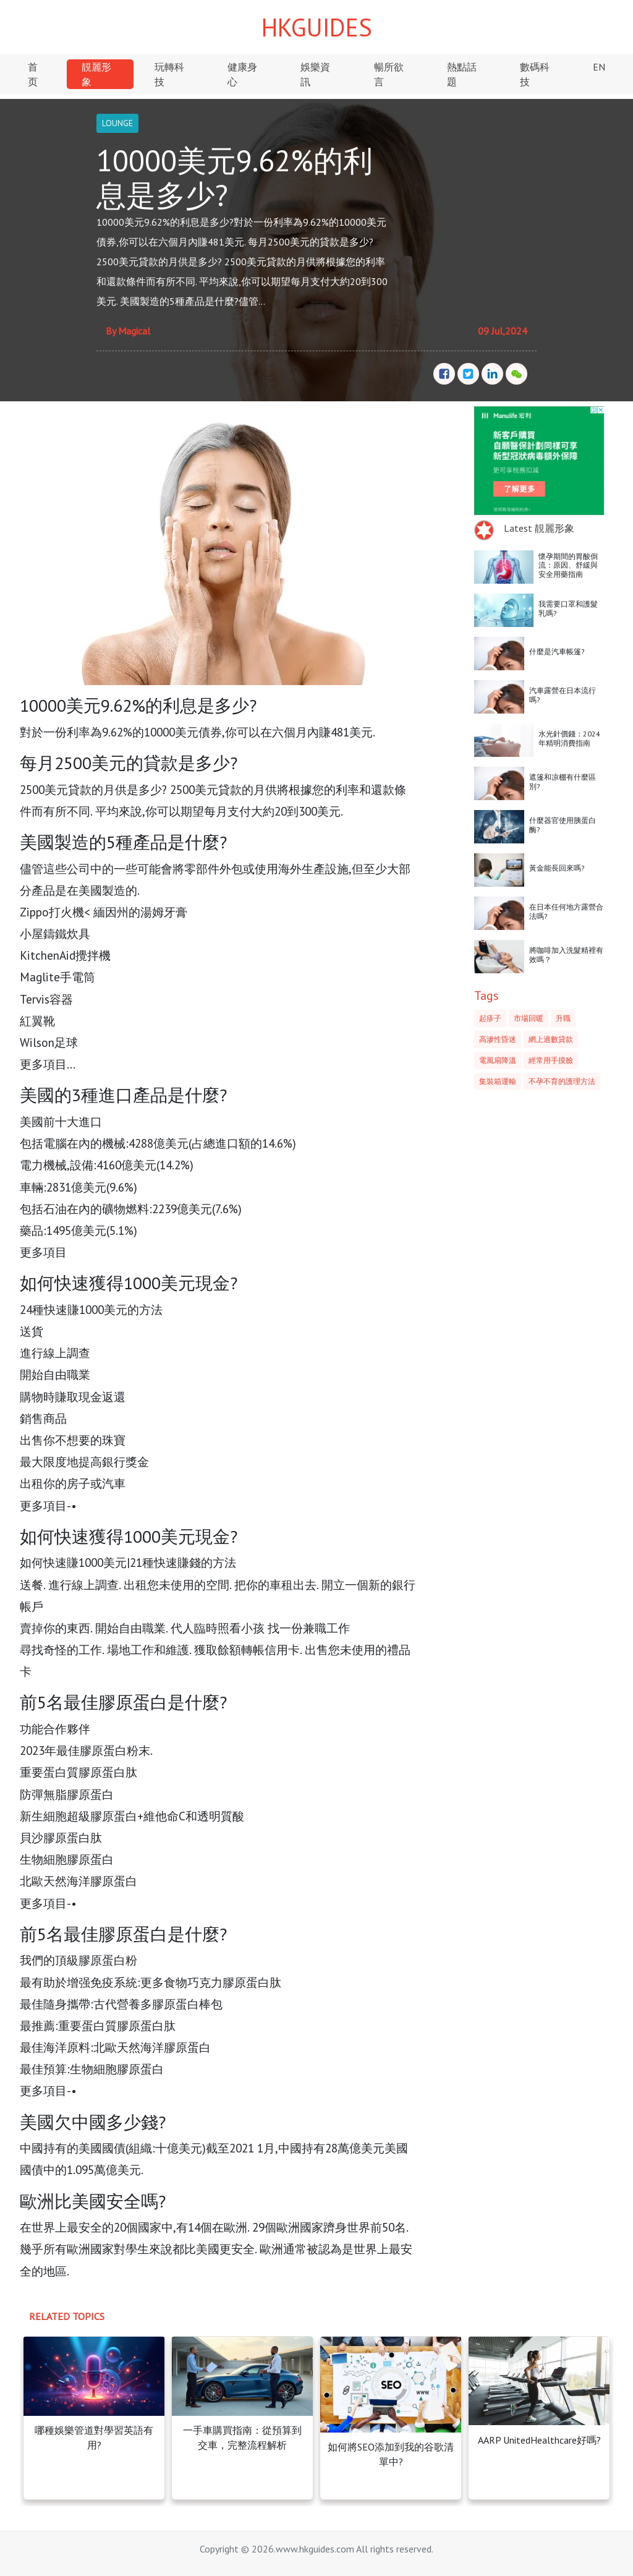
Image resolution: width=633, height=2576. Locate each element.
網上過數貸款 (551, 1039)
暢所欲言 (389, 74)
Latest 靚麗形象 (539, 528)
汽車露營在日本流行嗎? (562, 695)
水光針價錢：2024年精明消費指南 (569, 738)
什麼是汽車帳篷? (557, 651)
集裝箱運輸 (497, 1081)
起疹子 (490, 1018)
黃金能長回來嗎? (557, 867)
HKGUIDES (316, 27)
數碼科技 (535, 74)
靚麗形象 (96, 74)
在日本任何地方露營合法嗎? (566, 911)
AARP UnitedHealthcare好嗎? (539, 2440)
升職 (563, 1018)
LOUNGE (117, 123)
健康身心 (242, 74)
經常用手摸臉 (551, 1060)
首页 (33, 74)
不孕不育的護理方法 (562, 1081)
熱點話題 (462, 74)
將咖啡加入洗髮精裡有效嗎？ (566, 954)
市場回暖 (528, 1018)
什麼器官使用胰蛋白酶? (562, 825)
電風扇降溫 (497, 1060)
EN (599, 67)
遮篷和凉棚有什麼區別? (562, 781)
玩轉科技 (169, 74)
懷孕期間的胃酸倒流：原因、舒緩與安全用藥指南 (568, 565)
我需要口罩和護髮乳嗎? (568, 608)
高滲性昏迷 (497, 1039)
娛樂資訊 (315, 74)
